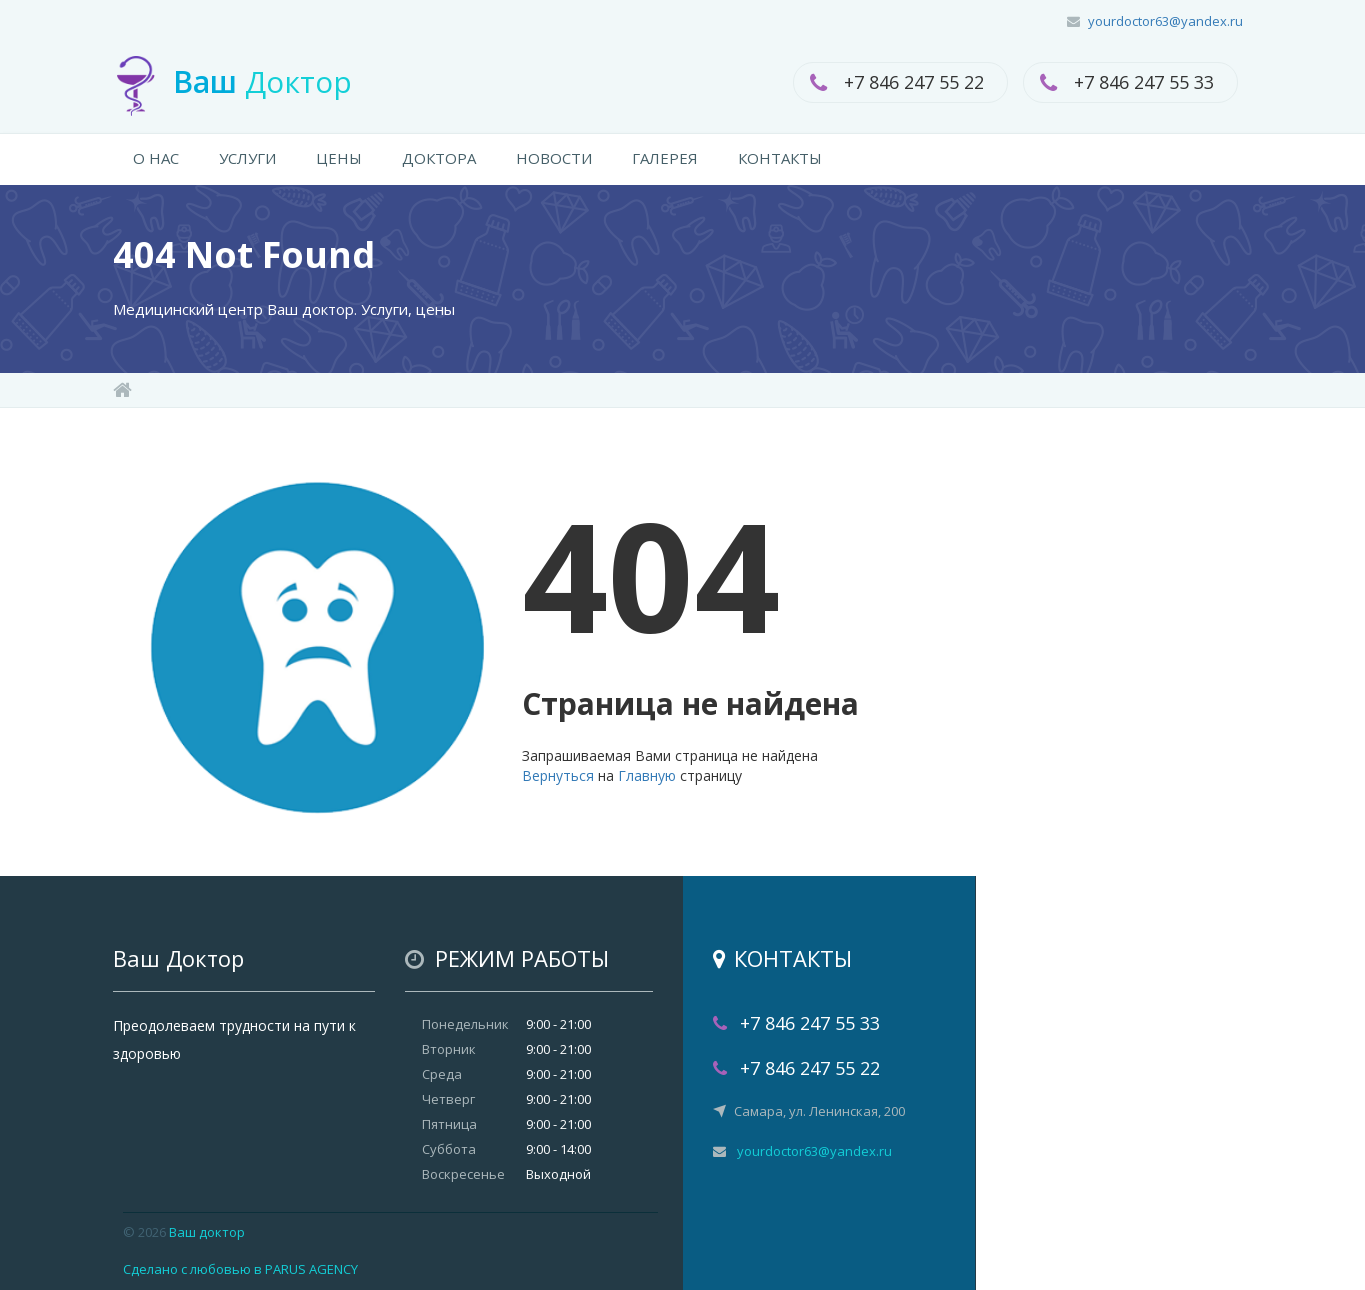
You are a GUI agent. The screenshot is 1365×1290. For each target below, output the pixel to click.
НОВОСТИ (554, 158)
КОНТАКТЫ (780, 158)
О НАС (156, 158)
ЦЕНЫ (339, 158)
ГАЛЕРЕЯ (665, 158)
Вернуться (558, 775)
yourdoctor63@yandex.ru (1165, 21)
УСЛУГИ (247, 158)
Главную (647, 775)
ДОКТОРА (439, 158)
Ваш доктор (207, 1232)
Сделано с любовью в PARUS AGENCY (240, 1269)
